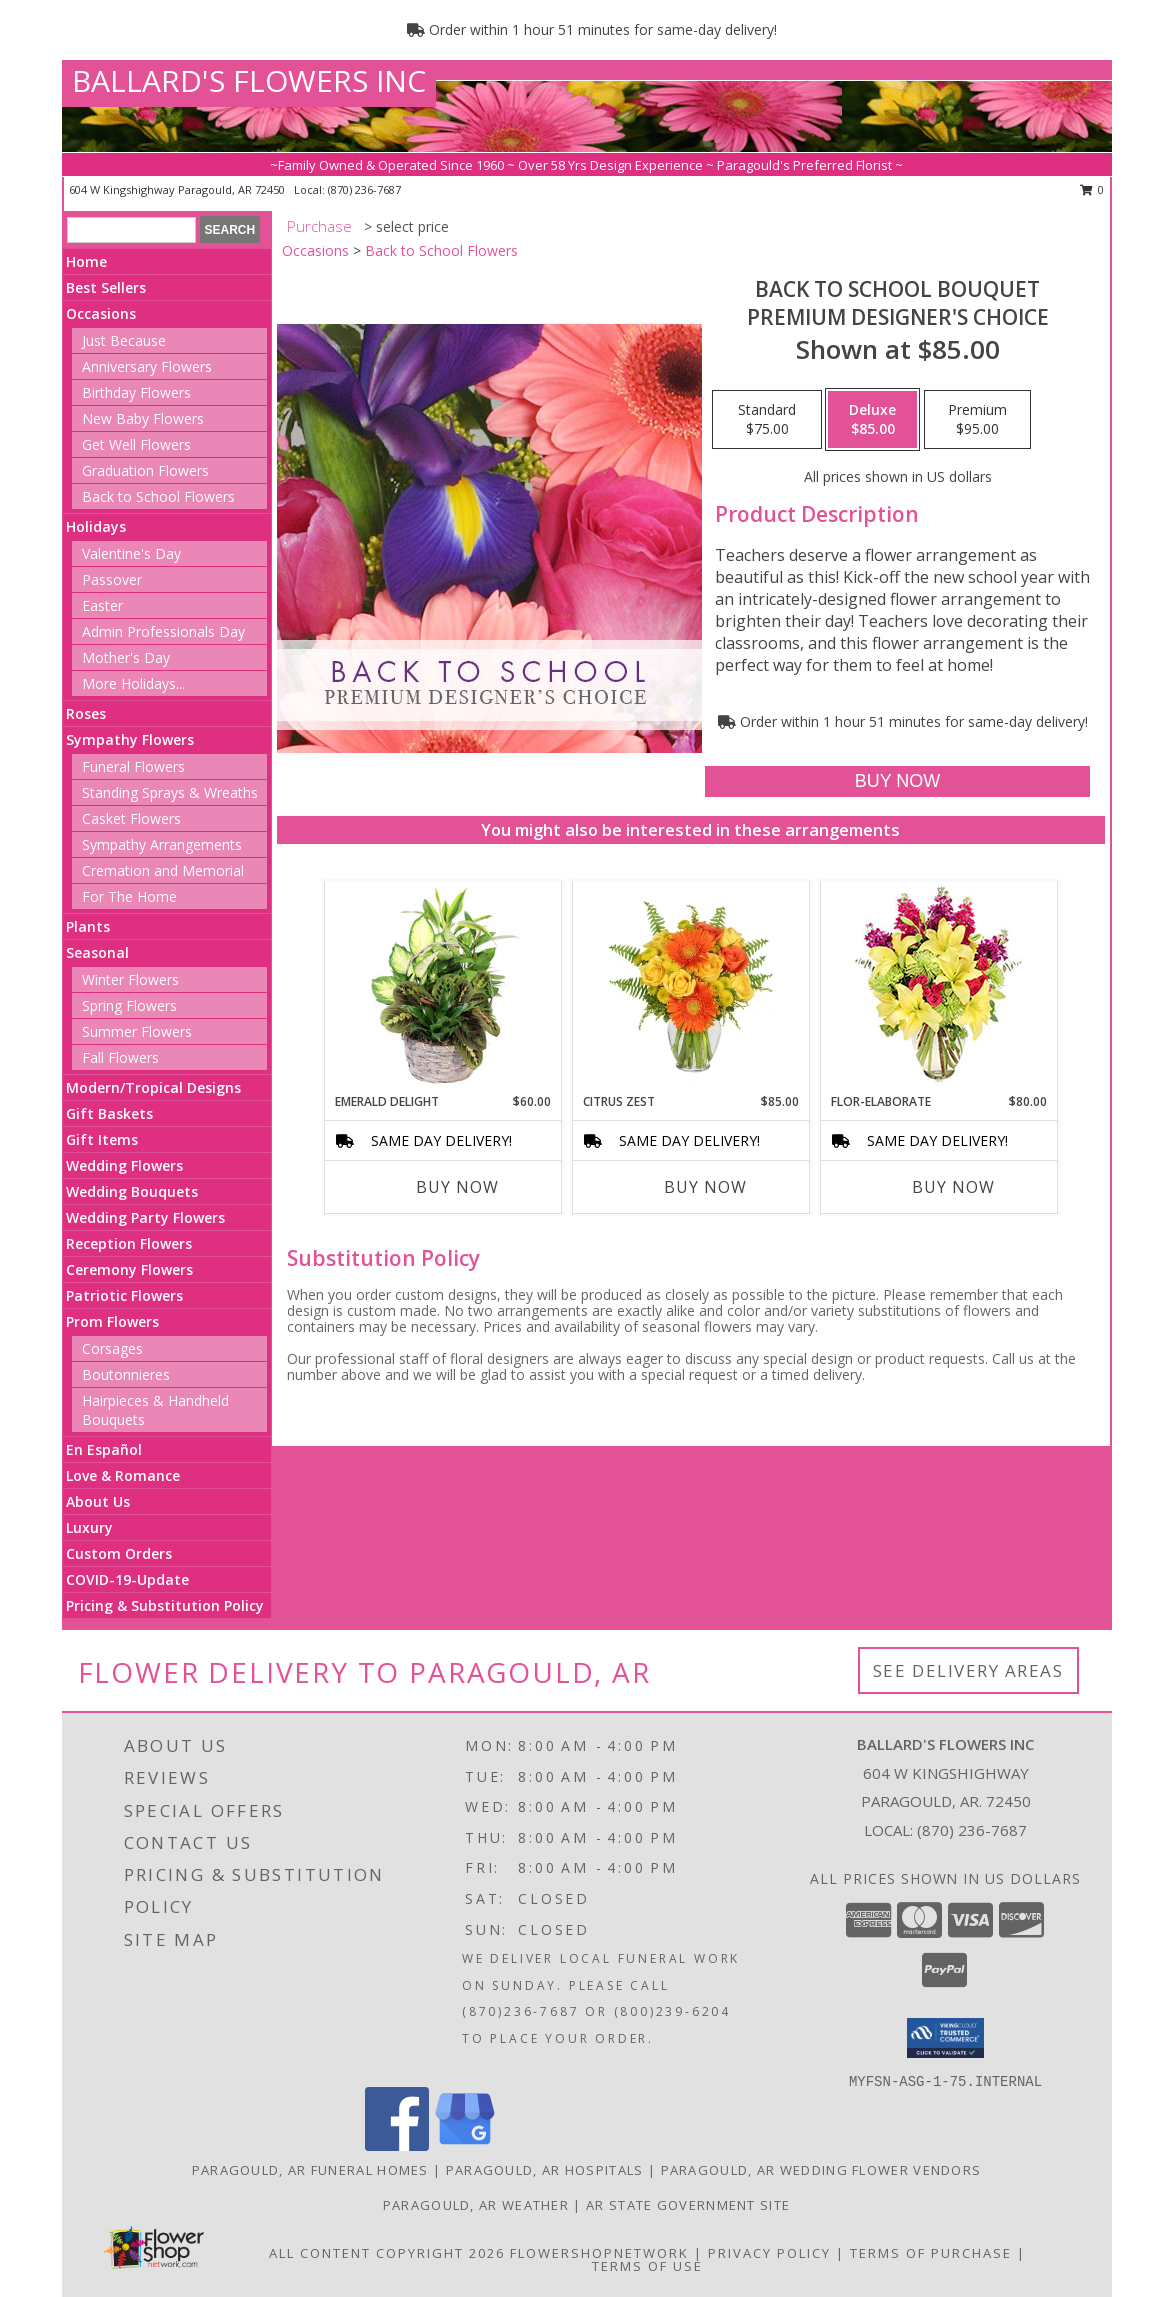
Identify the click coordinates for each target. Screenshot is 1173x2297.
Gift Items (102, 1139)
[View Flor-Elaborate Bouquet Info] (938, 987)
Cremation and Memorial (163, 870)
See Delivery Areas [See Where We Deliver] (968, 1670)
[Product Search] (131, 230)
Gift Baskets (109, 1113)
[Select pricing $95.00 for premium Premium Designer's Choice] (977, 420)
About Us (98, 1501)
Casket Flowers (131, 818)
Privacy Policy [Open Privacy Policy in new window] (769, 2253)
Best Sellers (106, 287)
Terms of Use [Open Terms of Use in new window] (647, 2266)
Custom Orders (119, 1553)
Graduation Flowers (145, 470)
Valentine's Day (131, 553)
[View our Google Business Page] (465, 2145)
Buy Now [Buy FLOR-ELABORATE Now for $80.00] (953, 1187)
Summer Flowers (137, 1031)
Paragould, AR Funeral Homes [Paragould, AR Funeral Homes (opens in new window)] (310, 2170)
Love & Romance (123, 1475)
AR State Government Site (688, 2205)
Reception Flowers (129, 1243)
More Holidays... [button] (133, 683)
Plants (88, 926)
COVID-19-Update (127, 1579)
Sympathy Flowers (130, 739)
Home (86, 261)
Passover (112, 579)
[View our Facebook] (397, 2145)
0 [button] (1092, 189)
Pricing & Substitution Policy (165, 1605)
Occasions (101, 313)
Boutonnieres (126, 1374)
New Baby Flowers (143, 418)
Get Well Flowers (136, 444)
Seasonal (97, 952)
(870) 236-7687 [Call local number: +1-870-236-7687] (364, 189)
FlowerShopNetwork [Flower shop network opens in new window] (599, 2253)
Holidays (96, 526)
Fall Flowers (120, 1057)
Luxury (89, 1527)
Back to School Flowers (158, 496)
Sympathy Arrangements (162, 844)
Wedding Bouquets (132, 1191)
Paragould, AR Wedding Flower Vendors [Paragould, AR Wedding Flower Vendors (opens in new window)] (821, 2170)
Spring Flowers (129, 1005)
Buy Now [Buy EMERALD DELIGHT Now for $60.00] (457, 1187)
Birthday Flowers (136, 392)
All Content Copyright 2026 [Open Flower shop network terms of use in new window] (387, 2253)
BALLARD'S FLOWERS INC (249, 80)
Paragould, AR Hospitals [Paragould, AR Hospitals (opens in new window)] (545, 2170)
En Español (104, 1449)
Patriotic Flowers (124, 1295)
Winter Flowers (130, 979)
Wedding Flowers (124, 1165)
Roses (86, 713)
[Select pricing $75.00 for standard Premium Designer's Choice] (767, 420)
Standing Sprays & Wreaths (170, 792)
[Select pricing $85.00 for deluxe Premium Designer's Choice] (872, 420)
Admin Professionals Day (163, 631)
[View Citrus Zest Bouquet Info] (690, 987)
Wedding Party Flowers (145, 1217)
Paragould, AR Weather (476, 2205)
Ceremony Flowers (129, 1269)
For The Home (129, 896)
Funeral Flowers (133, 766)
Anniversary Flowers (147, 366)
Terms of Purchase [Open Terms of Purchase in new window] (931, 2253)
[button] (945, 2038)
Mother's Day (126, 657)
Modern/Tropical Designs (153, 1087)
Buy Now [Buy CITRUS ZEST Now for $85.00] (705, 1187)
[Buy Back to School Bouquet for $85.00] (897, 781)
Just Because (124, 340)
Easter (102, 605)
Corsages (112, 1348)
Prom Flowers (112, 1321)
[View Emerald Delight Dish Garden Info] (442, 987)
